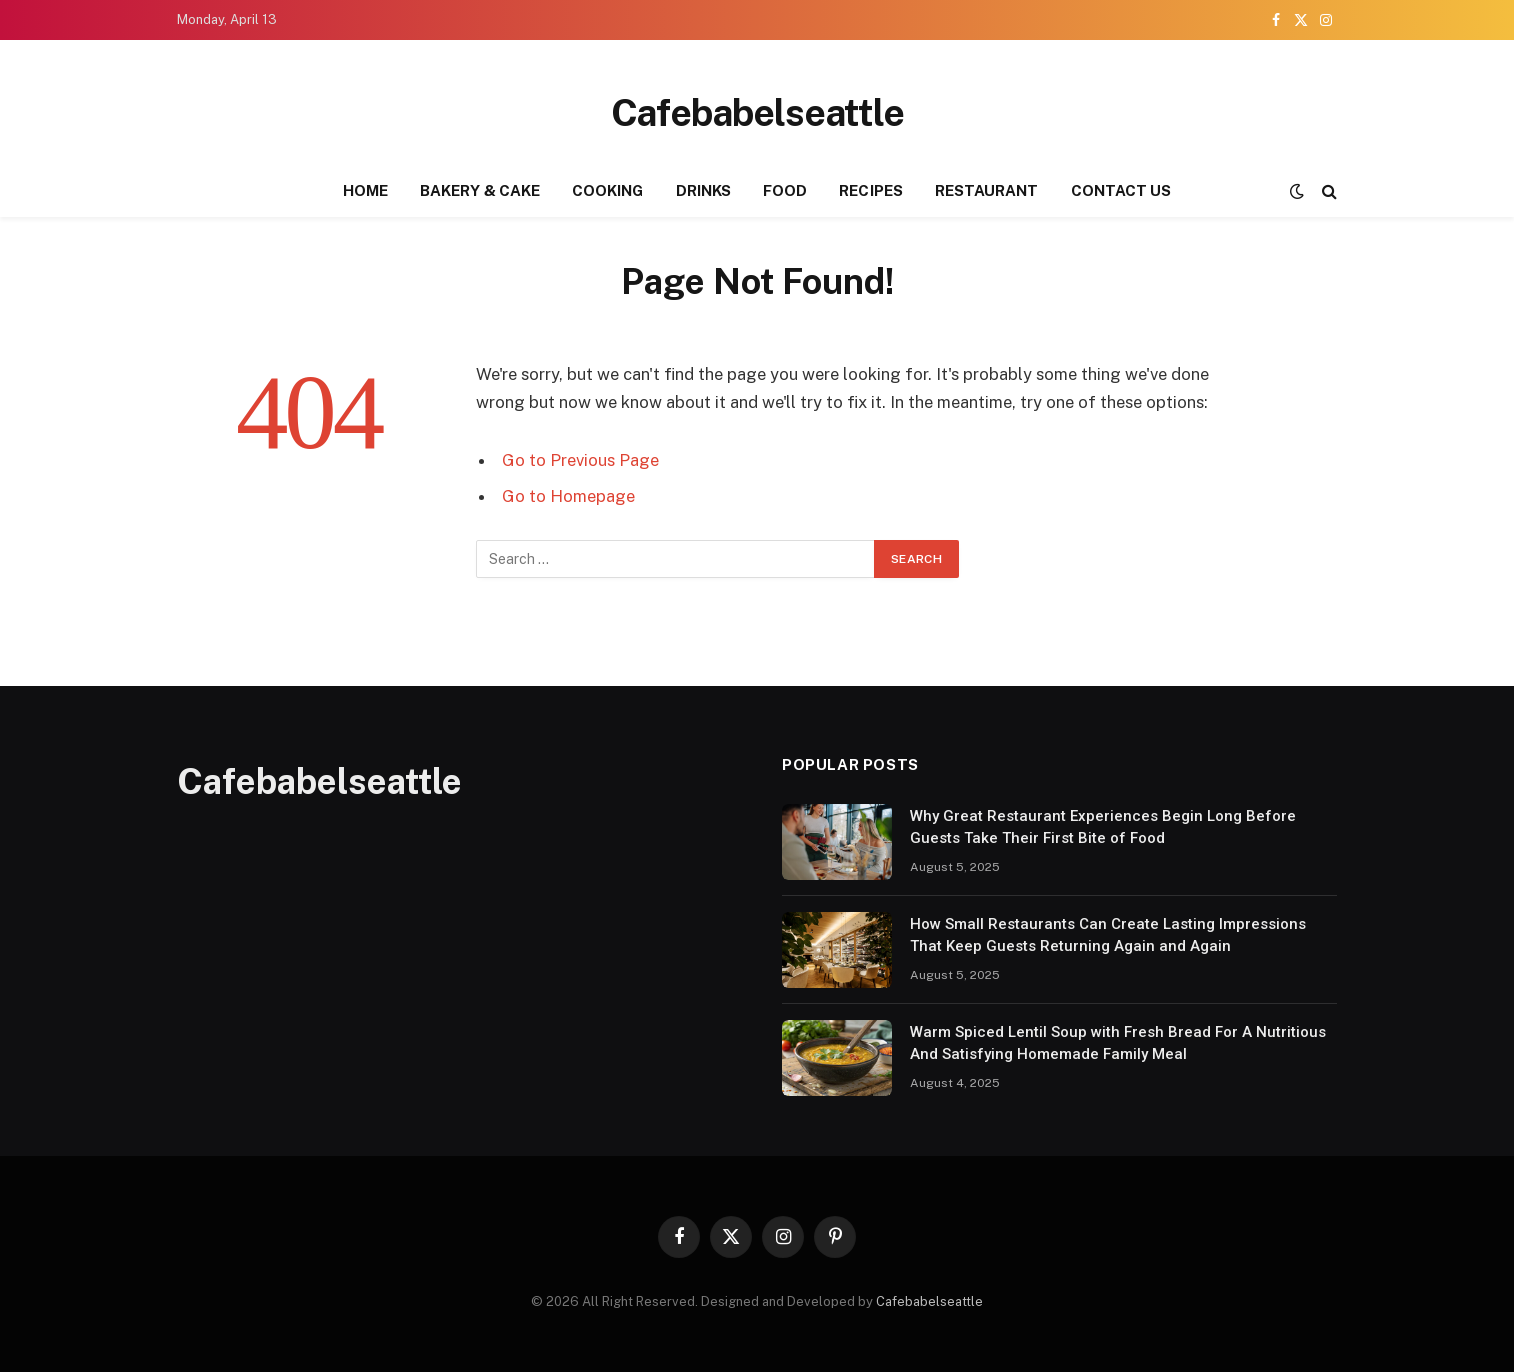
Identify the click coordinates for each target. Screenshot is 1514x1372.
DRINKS (703, 190)
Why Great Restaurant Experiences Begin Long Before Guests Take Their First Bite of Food (1103, 826)
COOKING (608, 190)
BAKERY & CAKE (480, 190)
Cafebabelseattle (929, 1301)
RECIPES (871, 190)
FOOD (785, 190)
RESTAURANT (987, 190)
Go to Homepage (568, 496)
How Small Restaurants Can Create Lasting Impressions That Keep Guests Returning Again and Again (1108, 934)
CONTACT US (1121, 190)
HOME (365, 190)
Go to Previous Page (580, 460)
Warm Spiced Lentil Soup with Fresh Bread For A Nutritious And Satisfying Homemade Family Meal (1118, 1042)
